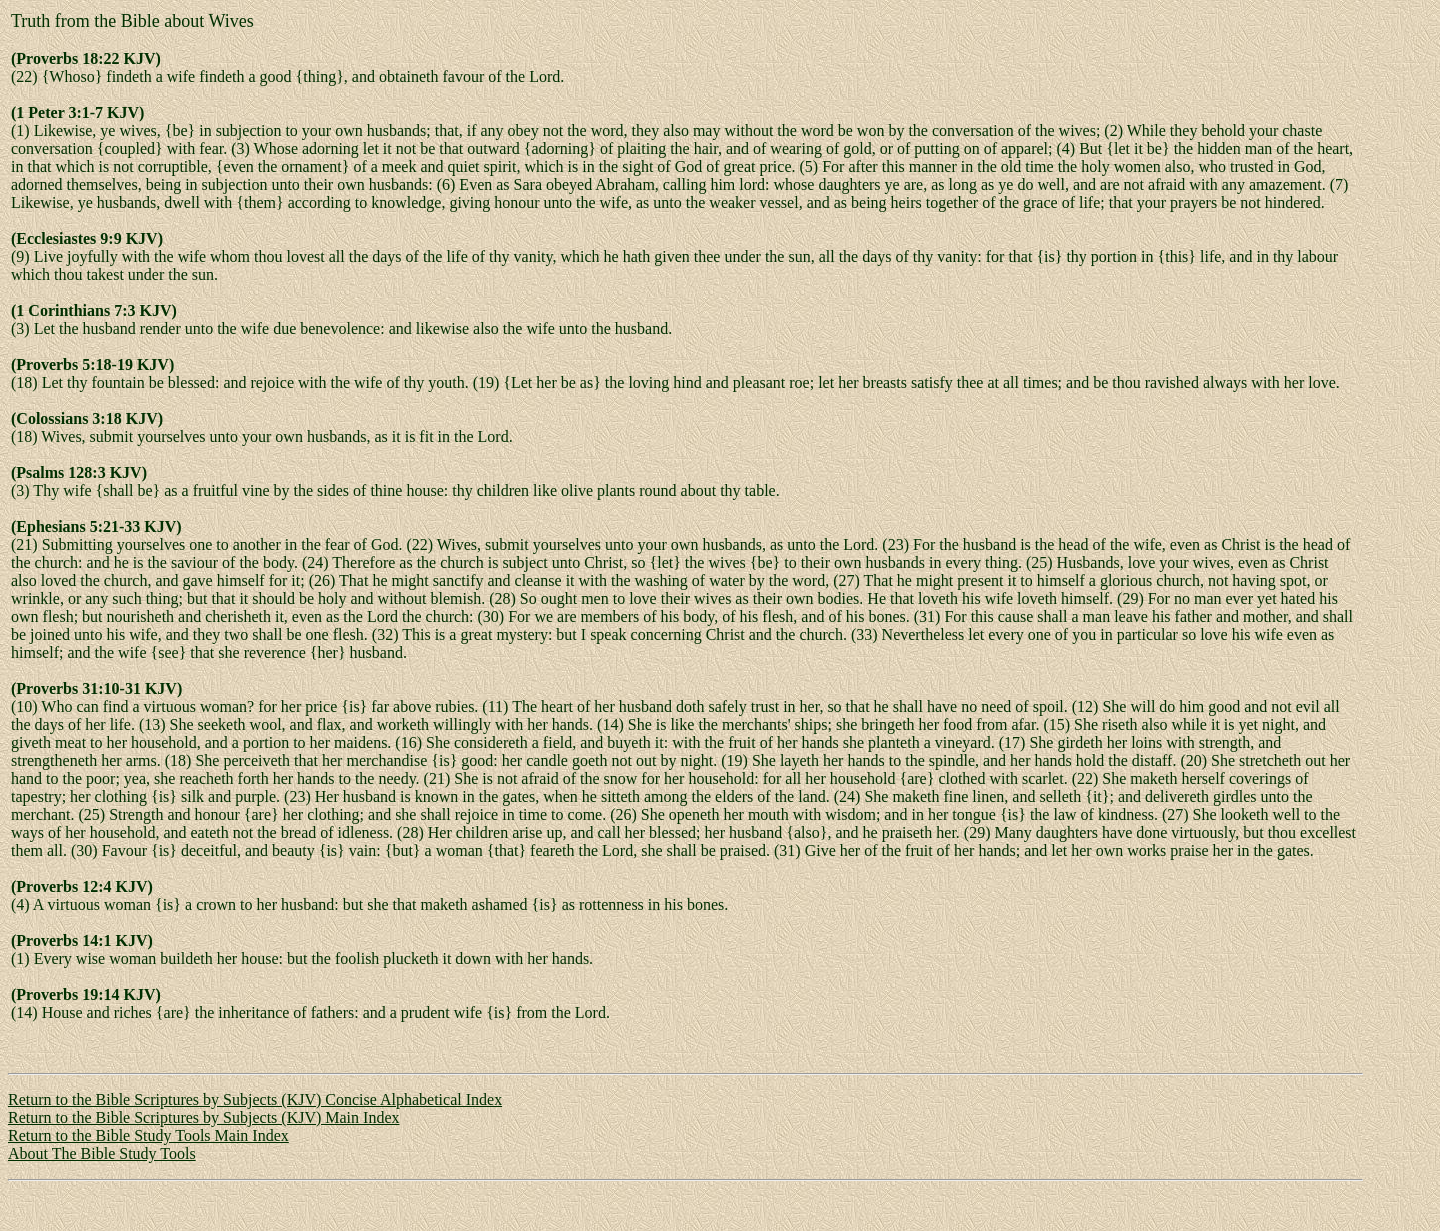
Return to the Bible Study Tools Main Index (148, 1135)
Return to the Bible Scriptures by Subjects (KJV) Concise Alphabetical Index (255, 1099)
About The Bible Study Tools (102, 1153)
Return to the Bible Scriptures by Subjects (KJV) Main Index (204, 1117)
